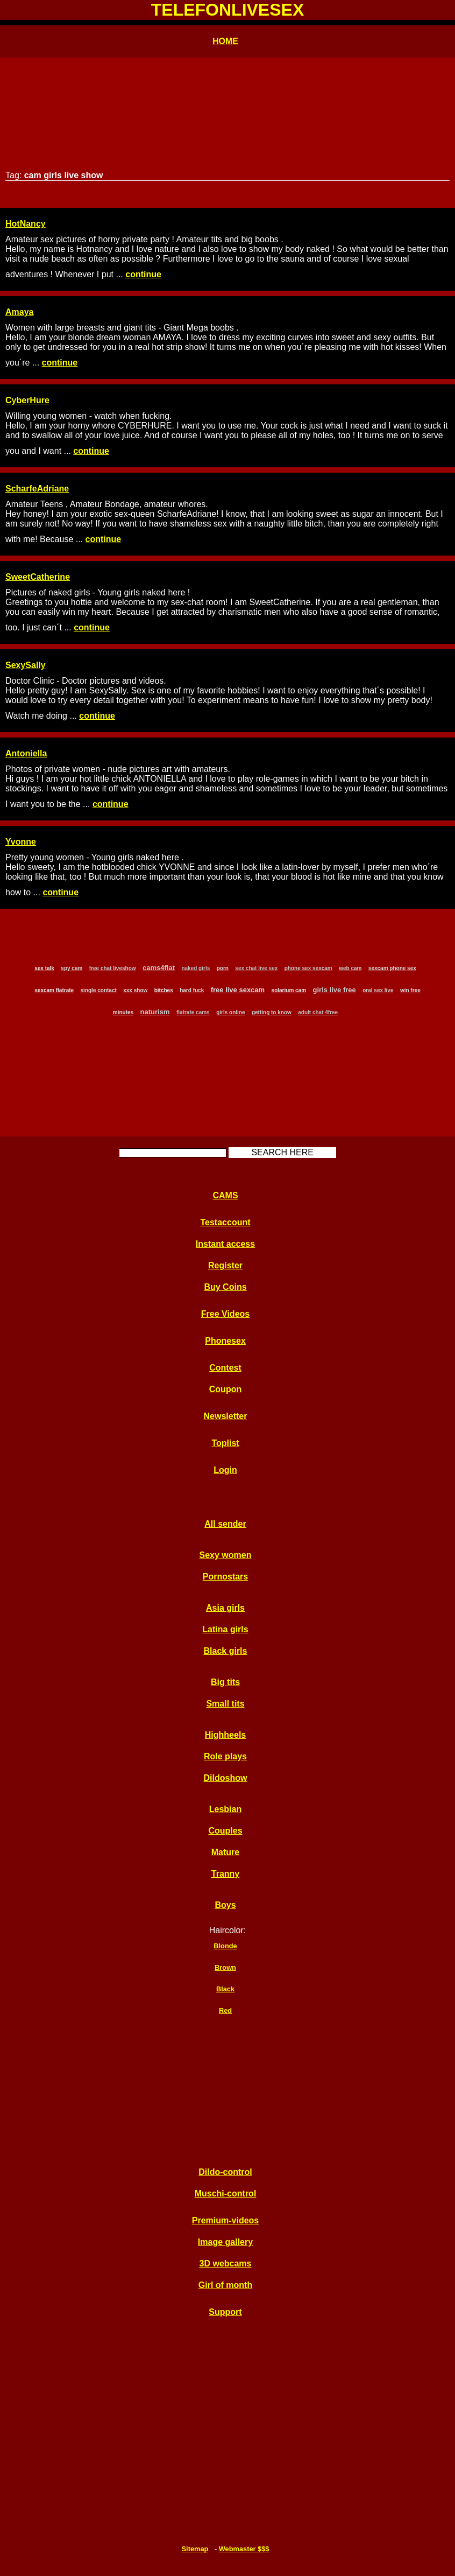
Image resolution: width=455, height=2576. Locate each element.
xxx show (135, 990)
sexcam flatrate (54, 990)
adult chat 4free (318, 1012)
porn (223, 968)
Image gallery (225, 2242)
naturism (155, 1012)
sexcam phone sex (392, 968)
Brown (225, 1967)
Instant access (225, 1243)
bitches (163, 990)
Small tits (225, 1703)
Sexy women (226, 1555)
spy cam (71, 968)
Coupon (225, 1389)
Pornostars (225, 1576)
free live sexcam (238, 990)
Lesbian (225, 1809)
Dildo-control (225, 2172)
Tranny (225, 1873)
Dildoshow (225, 1777)
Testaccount (225, 1222)
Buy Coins (225, 1286)
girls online (230, 1012)
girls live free (334, 990)
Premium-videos (225, 2220)
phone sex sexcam (308, 968)
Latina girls (225, 1629)
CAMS (225, 1195)
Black (225, 1989)
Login (225, 1470)
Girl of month (225, 2285)
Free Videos (225, 1313)
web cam (350, 968)
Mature (225, 1852)
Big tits (225, 1682)
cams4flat (159, 968)
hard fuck (192, 990)
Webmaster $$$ (244, 2549)
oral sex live (377, 990)
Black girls (225, 1650)
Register (225, 1265)
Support (225, 2312)
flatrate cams (193, 1012)
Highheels (225, 1734)
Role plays (225, 1756)
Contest (225, 1367)
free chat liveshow (112, 968)
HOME (225, 41)
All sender (225, 1523)
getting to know (272, 1012)
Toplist (225, 1443)
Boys (225, 1905)
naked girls (195, 968)
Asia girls (225, 1607)
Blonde (225, 1946)
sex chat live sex (256, 968)
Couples (225, 1830)
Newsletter (225, 1416)
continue (143, 274)
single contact (99, 990)
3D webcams (226, 2263)
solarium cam (289, 990)
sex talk (44, 968)
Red (225, 2010)
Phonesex (225, 1340)
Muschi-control (226, 2193)
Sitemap (195, 2549)
